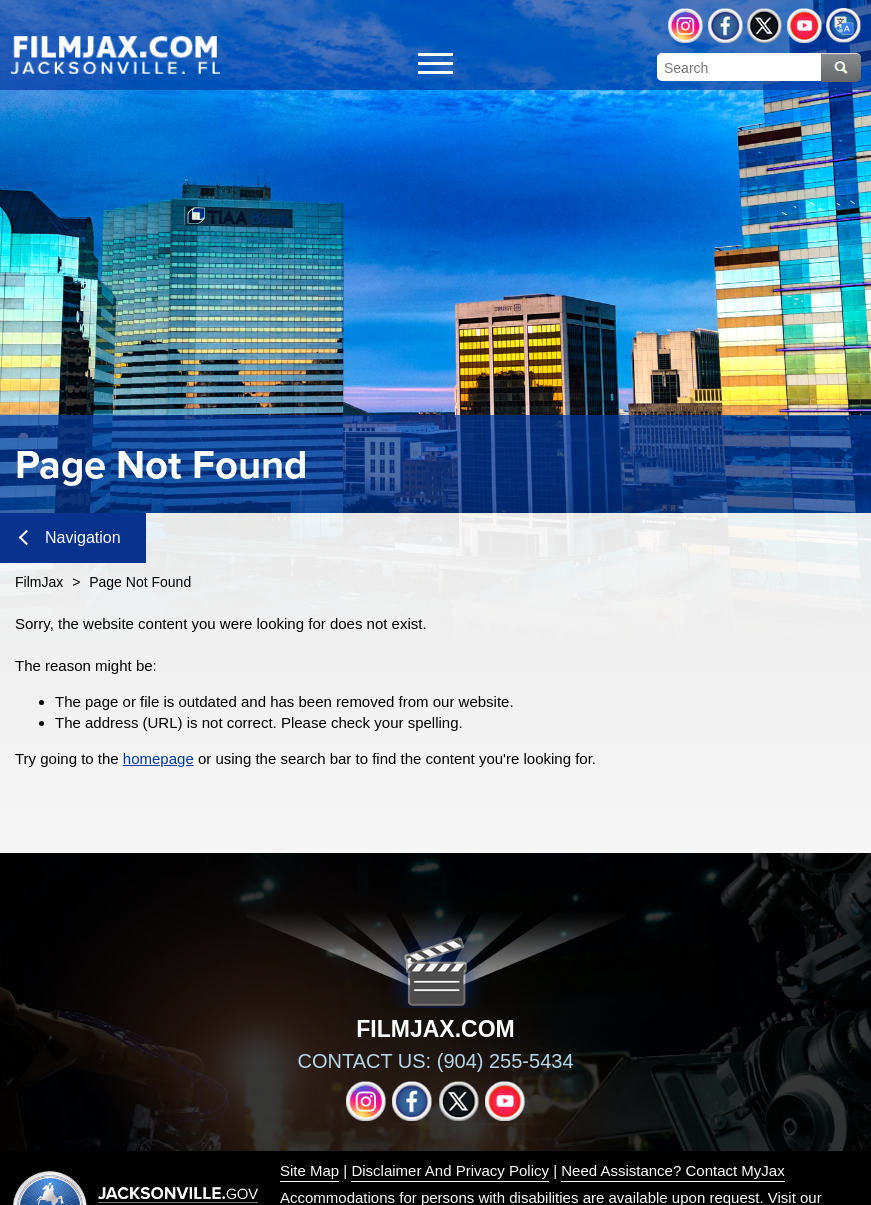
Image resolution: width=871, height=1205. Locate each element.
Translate (843, 25)
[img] (115, 54)
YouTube (804, 25)
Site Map (309, 1170)
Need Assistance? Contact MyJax (672, 1170)
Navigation (70, 537)
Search (841, 67)
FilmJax (39, 582)
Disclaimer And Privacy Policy (450, 1170)
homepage (158, 758)
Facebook (725, 25)
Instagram (685, 25)
